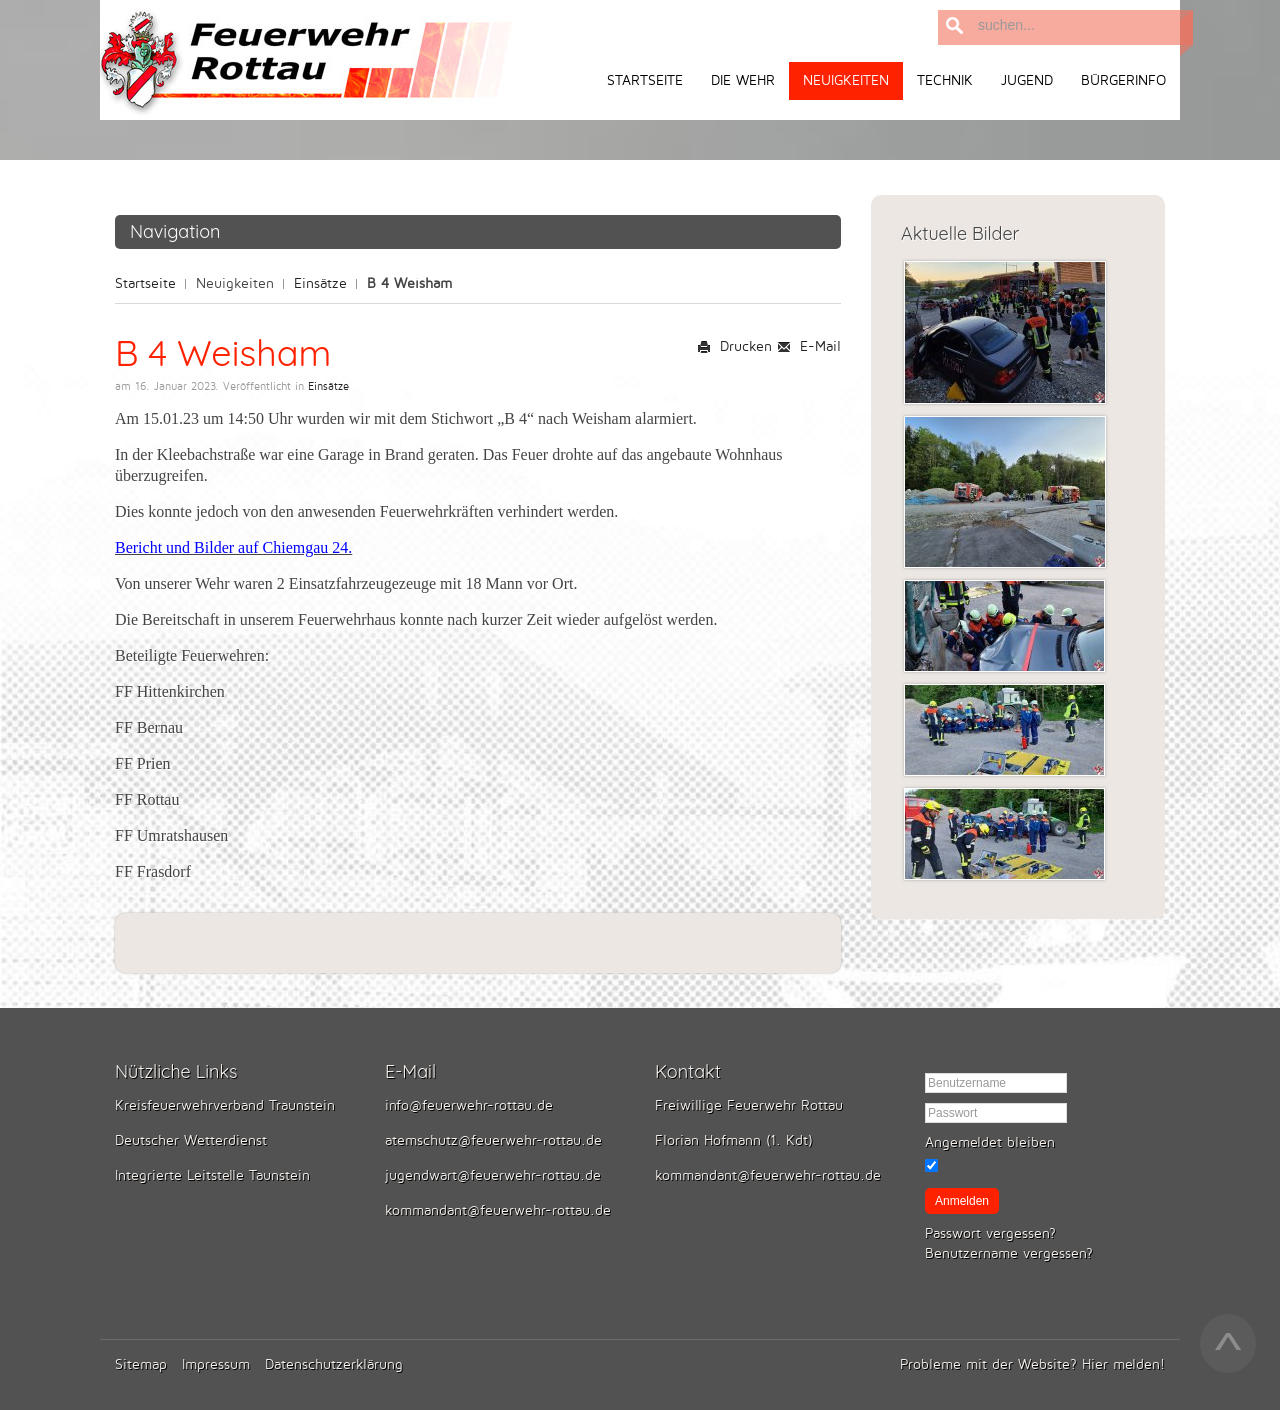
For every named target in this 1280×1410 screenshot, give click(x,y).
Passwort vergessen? (990, 1233)
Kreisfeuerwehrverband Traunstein (225, 1105)
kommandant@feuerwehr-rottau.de (498, 1210)
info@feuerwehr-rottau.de (469, 1105)
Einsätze (320, 283)
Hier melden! (1123, 1364)
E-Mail (809, 346)
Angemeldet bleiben (990, 1142)
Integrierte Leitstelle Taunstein (212, 1175)
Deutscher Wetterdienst (191, 1140)
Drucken (734, 346)
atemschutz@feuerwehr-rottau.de (493, 1140)
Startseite (145, 283)
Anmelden (962, 1201)
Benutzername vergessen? (1009, 1253)
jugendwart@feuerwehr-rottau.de (493, 1175)
